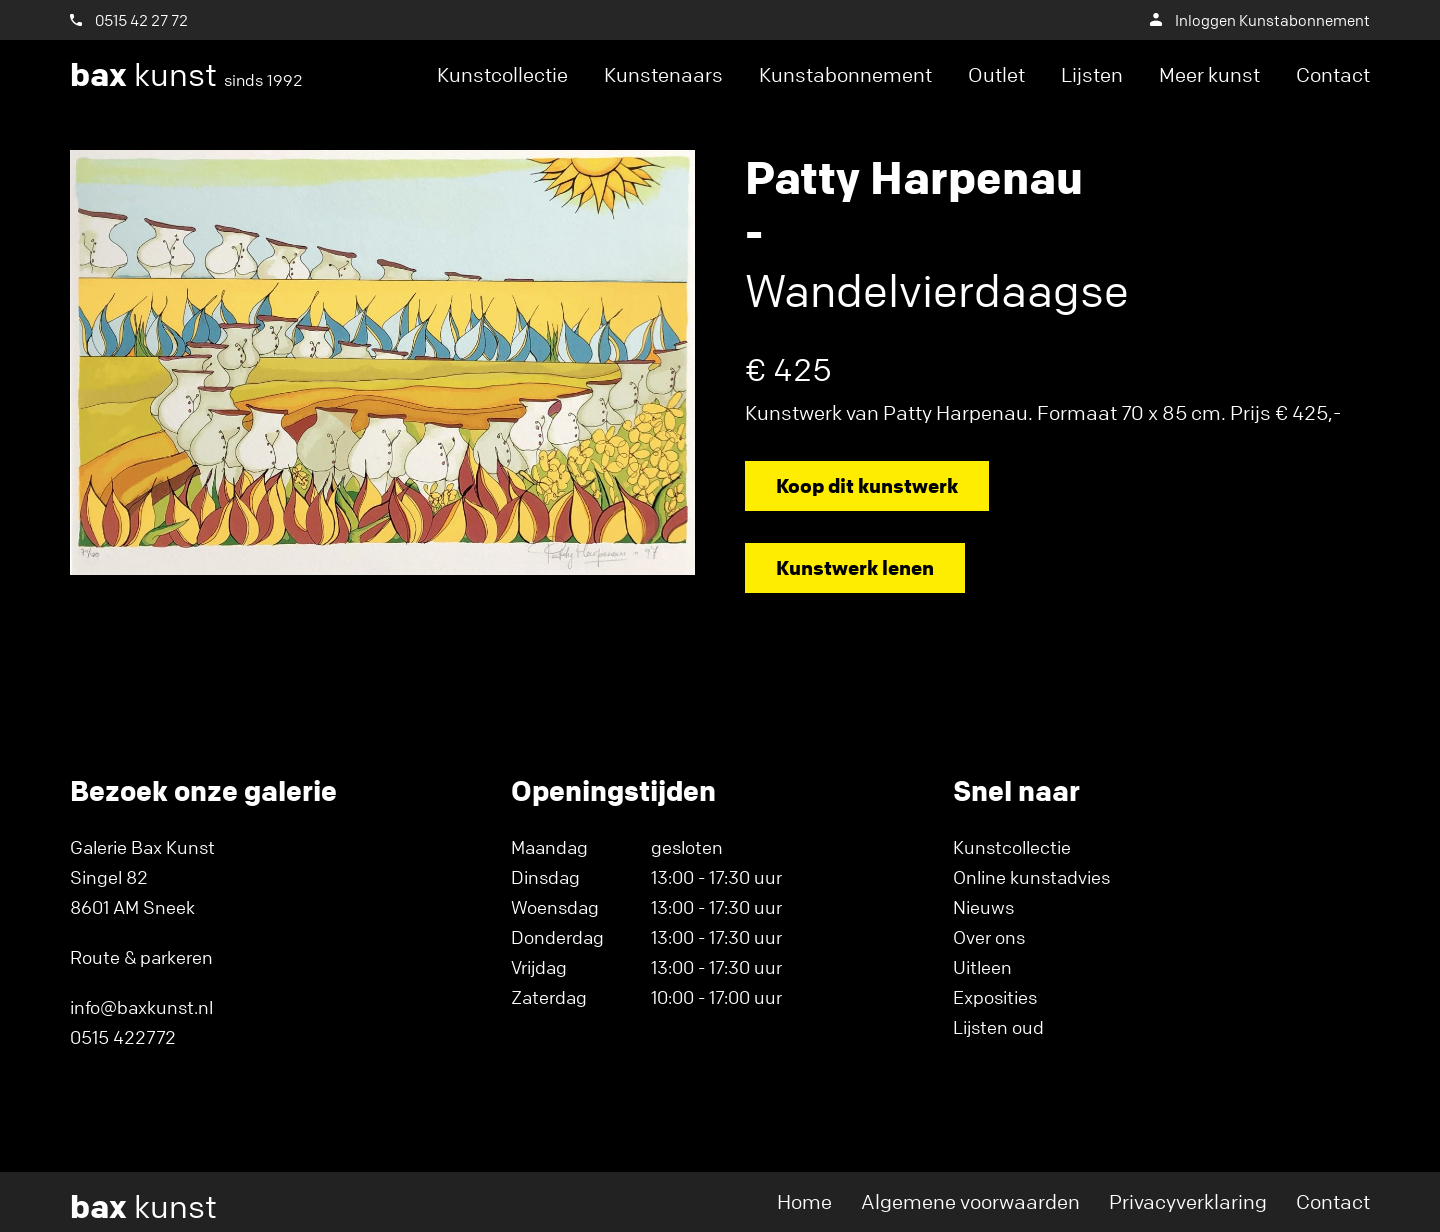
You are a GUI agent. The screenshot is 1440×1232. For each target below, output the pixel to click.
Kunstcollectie (502, 74)
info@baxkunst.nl (141, 1007)
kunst (186, 75)
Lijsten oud (998, 1027)
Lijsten (1092, 74)
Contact (1333, 74)
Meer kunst (1209, 74)
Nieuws (983, 907)
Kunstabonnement (845, 74)
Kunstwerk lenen (855, 567)
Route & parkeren (141, 957)
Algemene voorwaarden (970, 1201)
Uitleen (982, 967)
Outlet (996, 74)
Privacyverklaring (1188, 1201)
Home (804, 1201)
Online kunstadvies (1031, 877)
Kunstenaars (663, 74)
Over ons (989, 937)
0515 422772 (123, 1037)
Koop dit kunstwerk (867, 485)
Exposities (995, 997)
